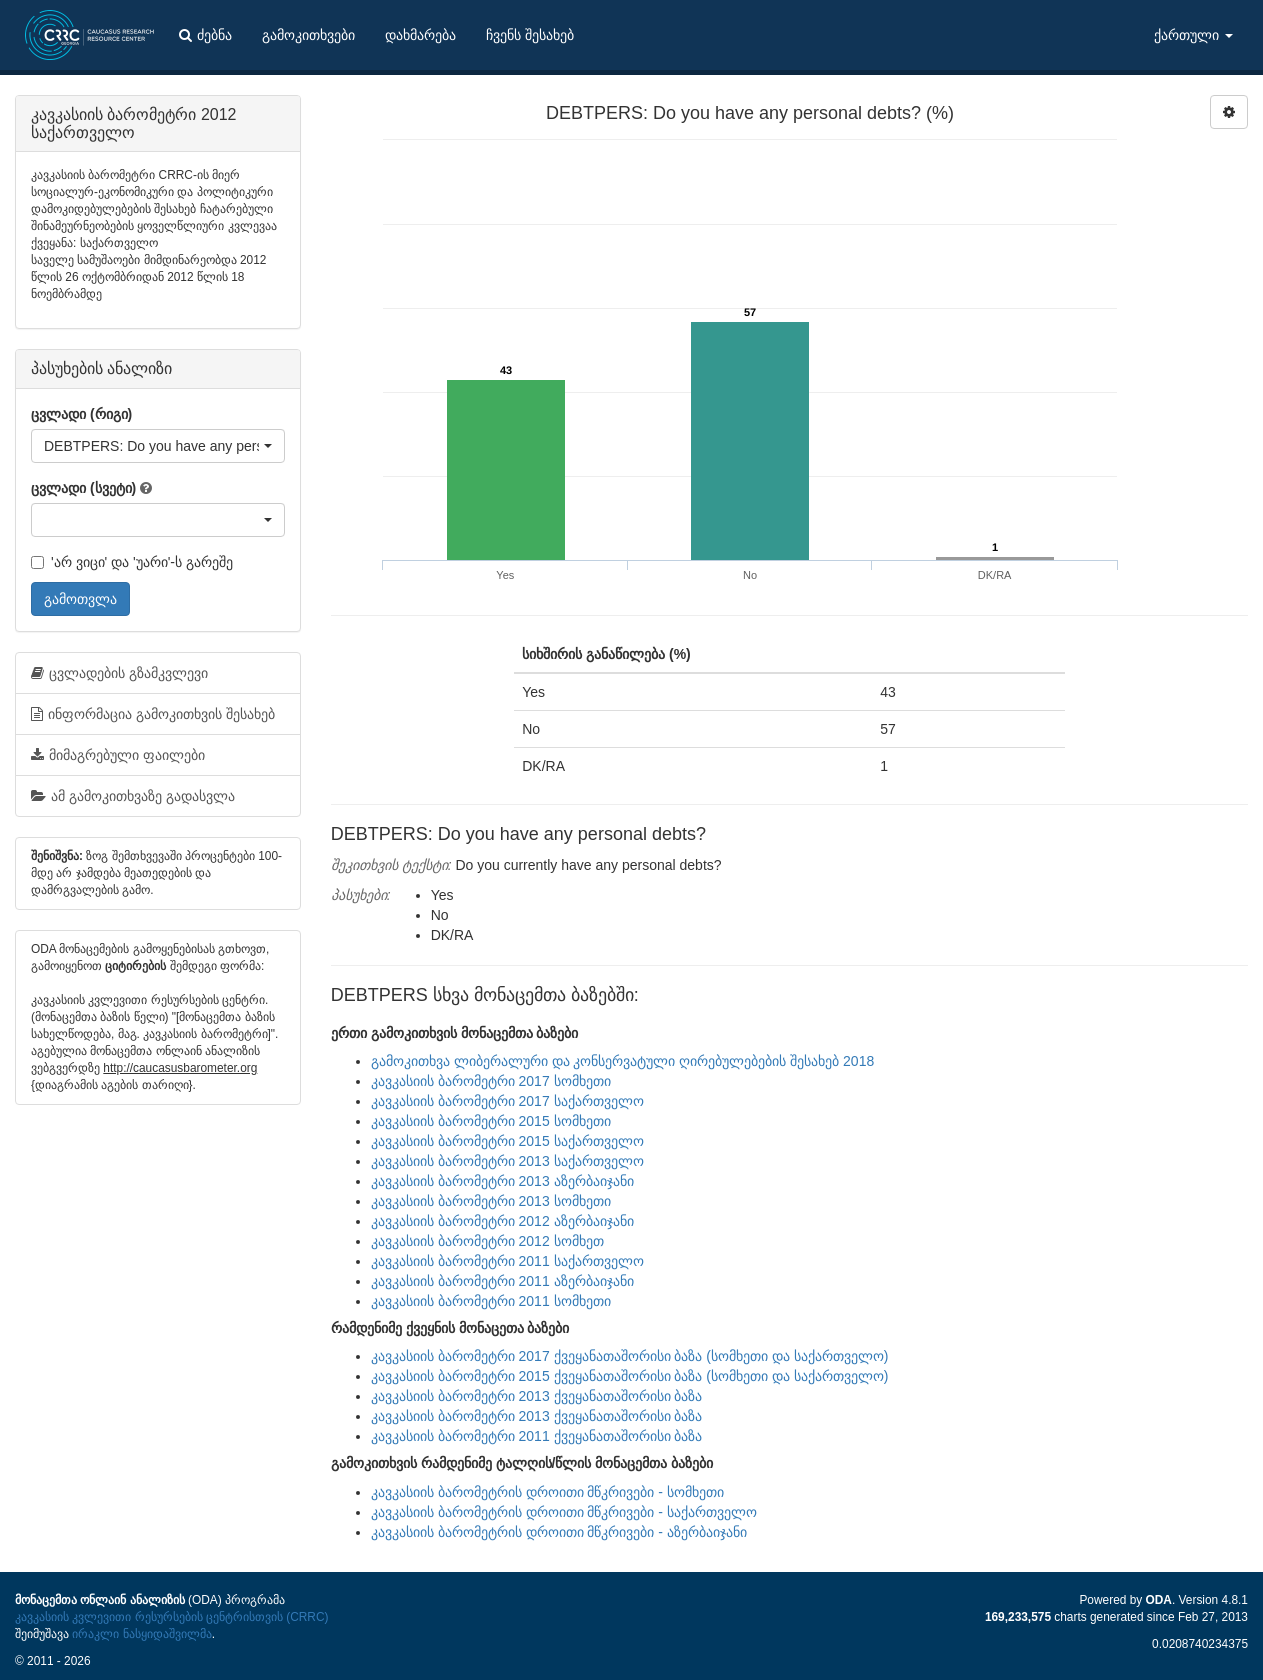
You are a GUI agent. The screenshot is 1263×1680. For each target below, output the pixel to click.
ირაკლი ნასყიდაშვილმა (141, 1634)
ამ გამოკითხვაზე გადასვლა (133, 796)
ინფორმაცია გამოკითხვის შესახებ (153, 714)
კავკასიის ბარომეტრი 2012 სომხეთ (487, 1241)
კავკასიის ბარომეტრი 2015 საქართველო (507, 1141)
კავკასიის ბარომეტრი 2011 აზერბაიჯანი (502, 1281)
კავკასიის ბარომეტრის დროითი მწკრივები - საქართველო (564, 1512)
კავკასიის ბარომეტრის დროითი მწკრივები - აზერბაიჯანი (559, 1532)
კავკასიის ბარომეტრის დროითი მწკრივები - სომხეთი (547, 1492)
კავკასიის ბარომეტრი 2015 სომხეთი (491, 1121)
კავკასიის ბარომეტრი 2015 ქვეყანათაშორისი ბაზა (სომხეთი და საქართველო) (630, 1376)
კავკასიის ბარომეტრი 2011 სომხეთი (491, 1301)
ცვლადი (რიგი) (81, 414)
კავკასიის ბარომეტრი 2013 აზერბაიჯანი (502, 1181)
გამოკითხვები (308, 35)
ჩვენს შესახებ (530, 35)
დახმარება (420, 35)
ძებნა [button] (205, 35)
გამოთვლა (80, 599)
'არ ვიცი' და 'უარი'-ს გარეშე (132, 562)
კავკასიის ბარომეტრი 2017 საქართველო (507, 1101)
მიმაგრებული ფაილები (118, 755)
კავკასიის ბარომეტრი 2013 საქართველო (507, 1161)
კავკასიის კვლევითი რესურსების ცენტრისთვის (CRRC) (171, 1617)
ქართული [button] (1193, 35)
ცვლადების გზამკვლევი (119, 673)
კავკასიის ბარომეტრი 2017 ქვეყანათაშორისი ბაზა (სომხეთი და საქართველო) (630, 1356)
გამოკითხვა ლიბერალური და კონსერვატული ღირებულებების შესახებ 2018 (622, 1061)
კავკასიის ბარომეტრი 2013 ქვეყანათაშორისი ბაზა (537, 1396)
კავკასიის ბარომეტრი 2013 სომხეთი (491, 1201)
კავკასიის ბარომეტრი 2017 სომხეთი (491, 1081)
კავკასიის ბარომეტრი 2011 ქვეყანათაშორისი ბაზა (537, 1436)
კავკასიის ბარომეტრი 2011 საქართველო (507, 1261)
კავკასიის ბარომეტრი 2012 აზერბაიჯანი (502, 1221)
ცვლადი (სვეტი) (83, 488)
